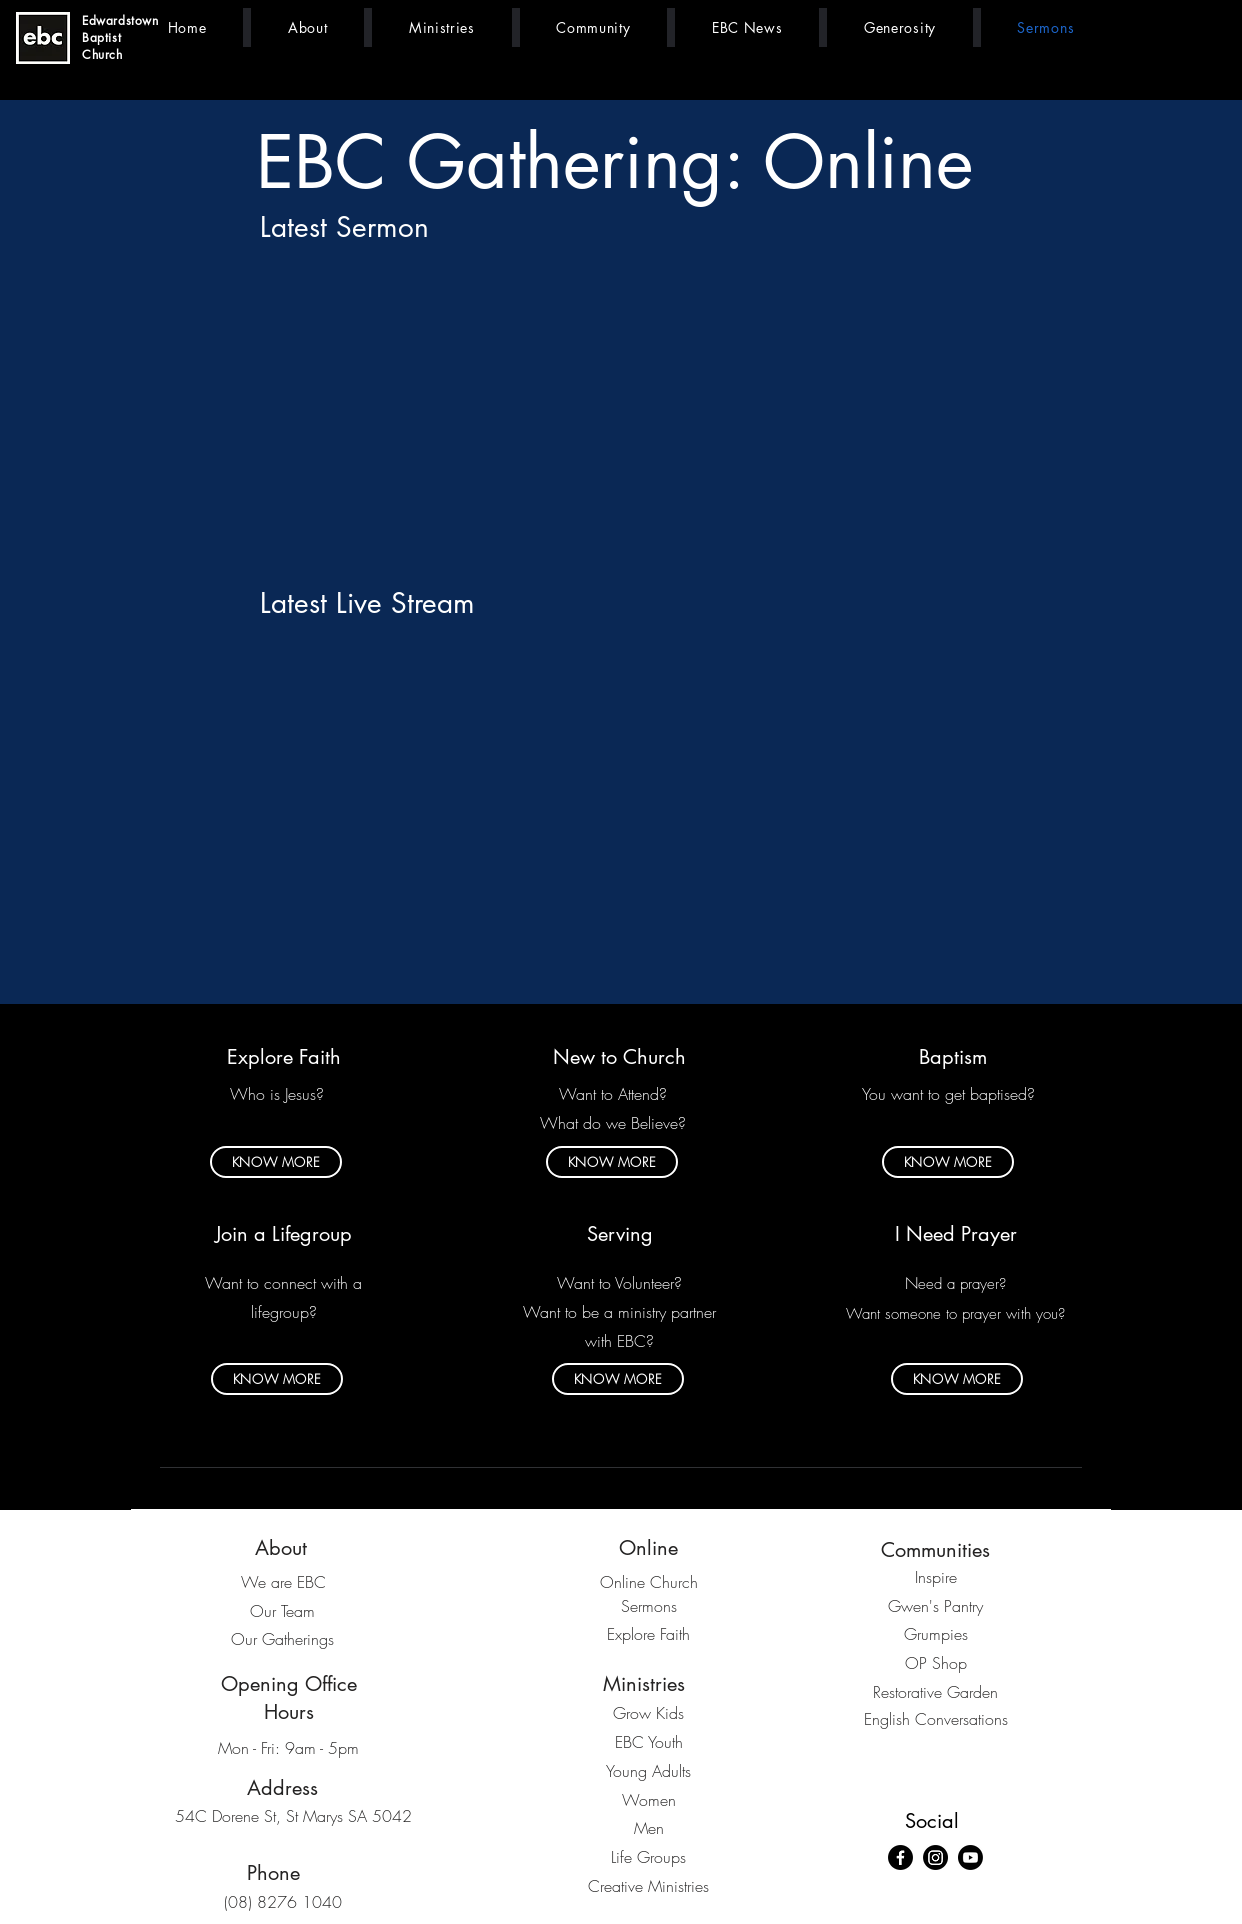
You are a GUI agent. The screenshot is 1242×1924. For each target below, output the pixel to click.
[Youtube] (970, 1857)
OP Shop (936, 1663)
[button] (307, 27)
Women (649, 1800)
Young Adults (648, 1771)
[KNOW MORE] (276, 1162)
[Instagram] (935, 1857)
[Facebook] (900, 1857)
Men (649, 1828)
